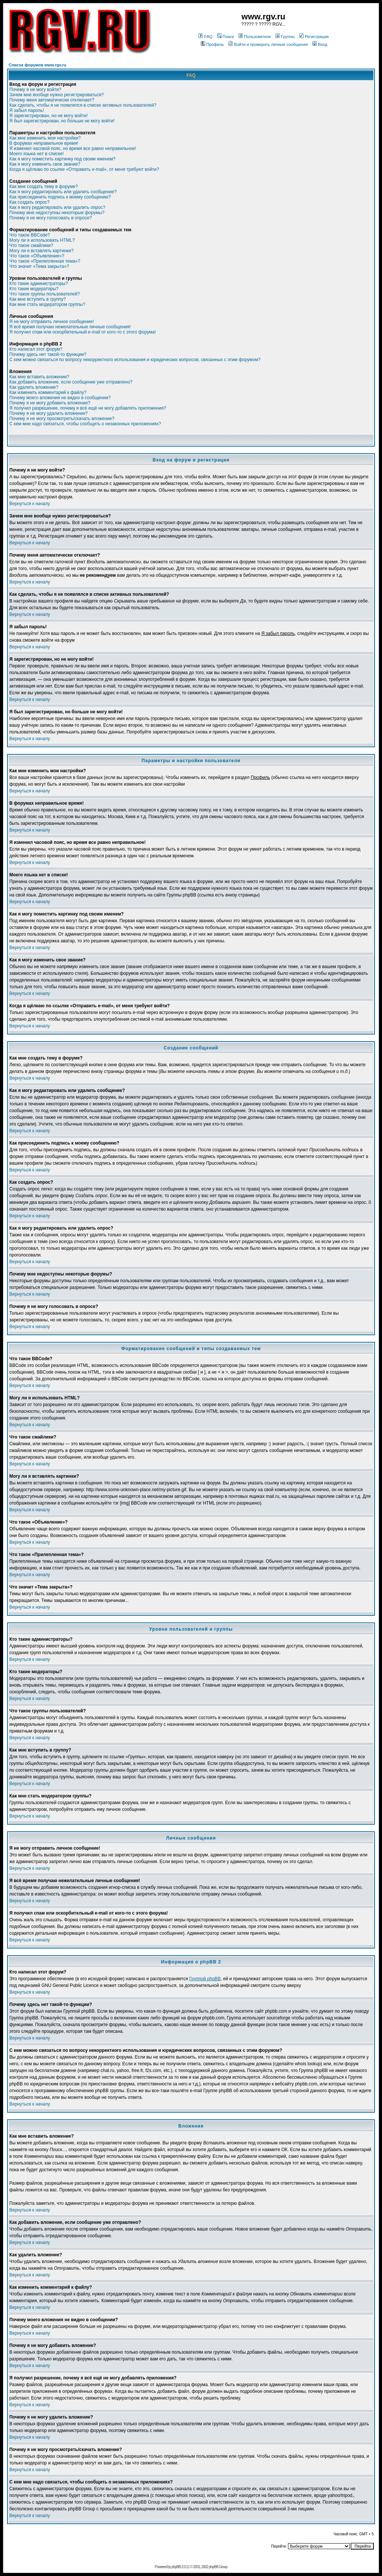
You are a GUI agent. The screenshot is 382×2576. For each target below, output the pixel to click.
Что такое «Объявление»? (36, 256)
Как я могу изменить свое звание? (44, 164)
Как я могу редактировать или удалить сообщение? (62, 191)
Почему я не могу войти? (35, 89)
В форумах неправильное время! (43, 143)
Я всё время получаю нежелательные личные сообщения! (70, 326)
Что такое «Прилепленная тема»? (44, 261)
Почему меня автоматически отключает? (51, 100)
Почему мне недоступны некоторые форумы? (56, 212)
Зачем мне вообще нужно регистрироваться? (56, 94)
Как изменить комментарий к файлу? (48, 392)
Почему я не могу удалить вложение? (48, 413)
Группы (285, 36)
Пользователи (254, 36)
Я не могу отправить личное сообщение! (51, 321)
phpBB (176, 2567)
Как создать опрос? (29, 202)
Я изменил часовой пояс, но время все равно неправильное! (72, 148)
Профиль (212, 44)
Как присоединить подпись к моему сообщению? (60, 197)
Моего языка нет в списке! (36, 153)
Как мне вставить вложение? (39, 376)
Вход (319, 44)
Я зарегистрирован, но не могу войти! (48, 115)
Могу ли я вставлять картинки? (41, 250)
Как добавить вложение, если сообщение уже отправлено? (70, 382)
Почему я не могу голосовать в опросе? (50, 217)
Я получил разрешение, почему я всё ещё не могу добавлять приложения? (87, 408)
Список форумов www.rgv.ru (37, 65)
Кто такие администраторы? (38, 283)
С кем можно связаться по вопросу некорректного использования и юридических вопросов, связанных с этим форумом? (134, 359)
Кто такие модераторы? (34, 288)
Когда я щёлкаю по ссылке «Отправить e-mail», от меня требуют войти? (84, 169)
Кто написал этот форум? (35, 349)
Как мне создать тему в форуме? (43, 186)
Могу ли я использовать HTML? (42, 240)
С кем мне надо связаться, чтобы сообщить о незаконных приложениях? (85, 423)
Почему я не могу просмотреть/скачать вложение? (62, 418)
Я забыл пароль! (26, 110)
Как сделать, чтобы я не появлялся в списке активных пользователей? (82, 105)
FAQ (205, 36)
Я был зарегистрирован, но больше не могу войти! (62, 120)
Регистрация (314, 36)
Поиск (225, 36)
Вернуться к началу (29, 503)
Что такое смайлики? (31, 245)
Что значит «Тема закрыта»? (39, 266)
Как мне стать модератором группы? (47, 304)
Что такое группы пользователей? (44, 294)
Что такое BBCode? (29, 235)
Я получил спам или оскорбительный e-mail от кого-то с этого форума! (82, 332)
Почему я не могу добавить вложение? (49, 403)
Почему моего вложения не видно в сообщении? (60, 397)
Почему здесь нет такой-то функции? (48, 354)
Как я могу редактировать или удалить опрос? (57, 207)
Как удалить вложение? (33, 387)
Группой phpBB (204, 1978)
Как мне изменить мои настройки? (45, 138)
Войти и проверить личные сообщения (268, 44)
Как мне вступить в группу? (37, 299)
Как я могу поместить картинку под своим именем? (62, 159)
